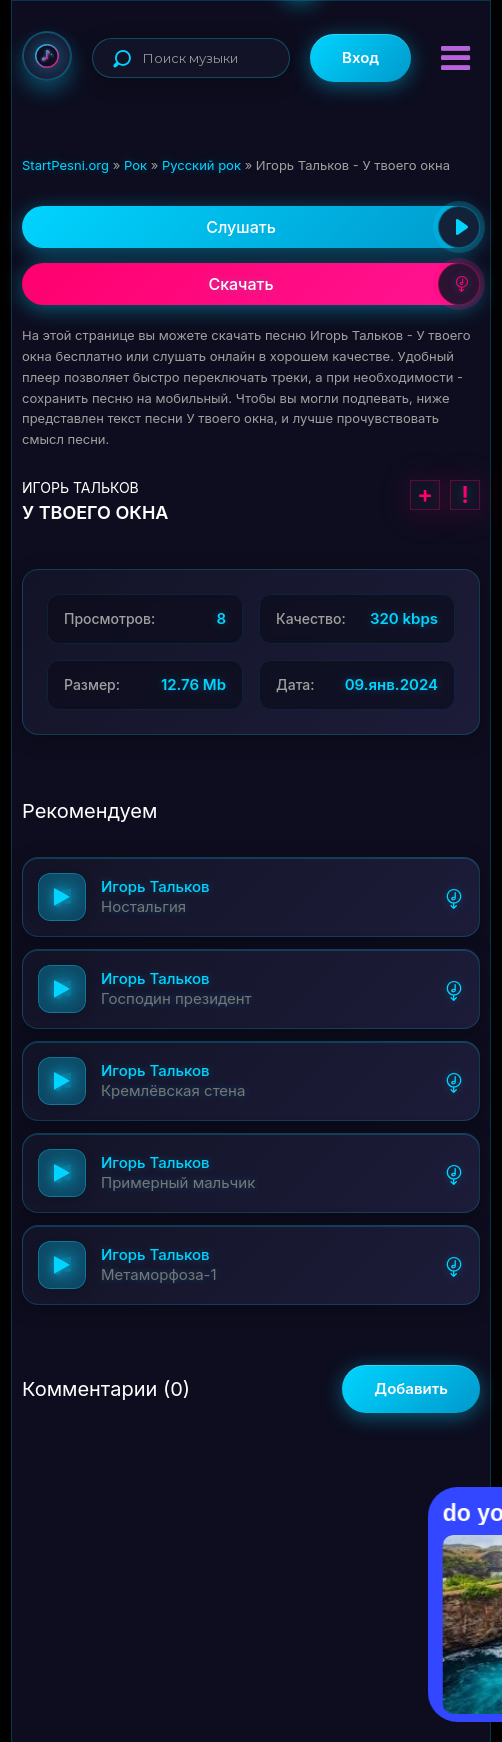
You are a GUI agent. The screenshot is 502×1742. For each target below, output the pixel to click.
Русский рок (201, 165)
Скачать (344, 284)
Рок (135, 165)
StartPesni (47, 56)
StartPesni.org (65, 165)
